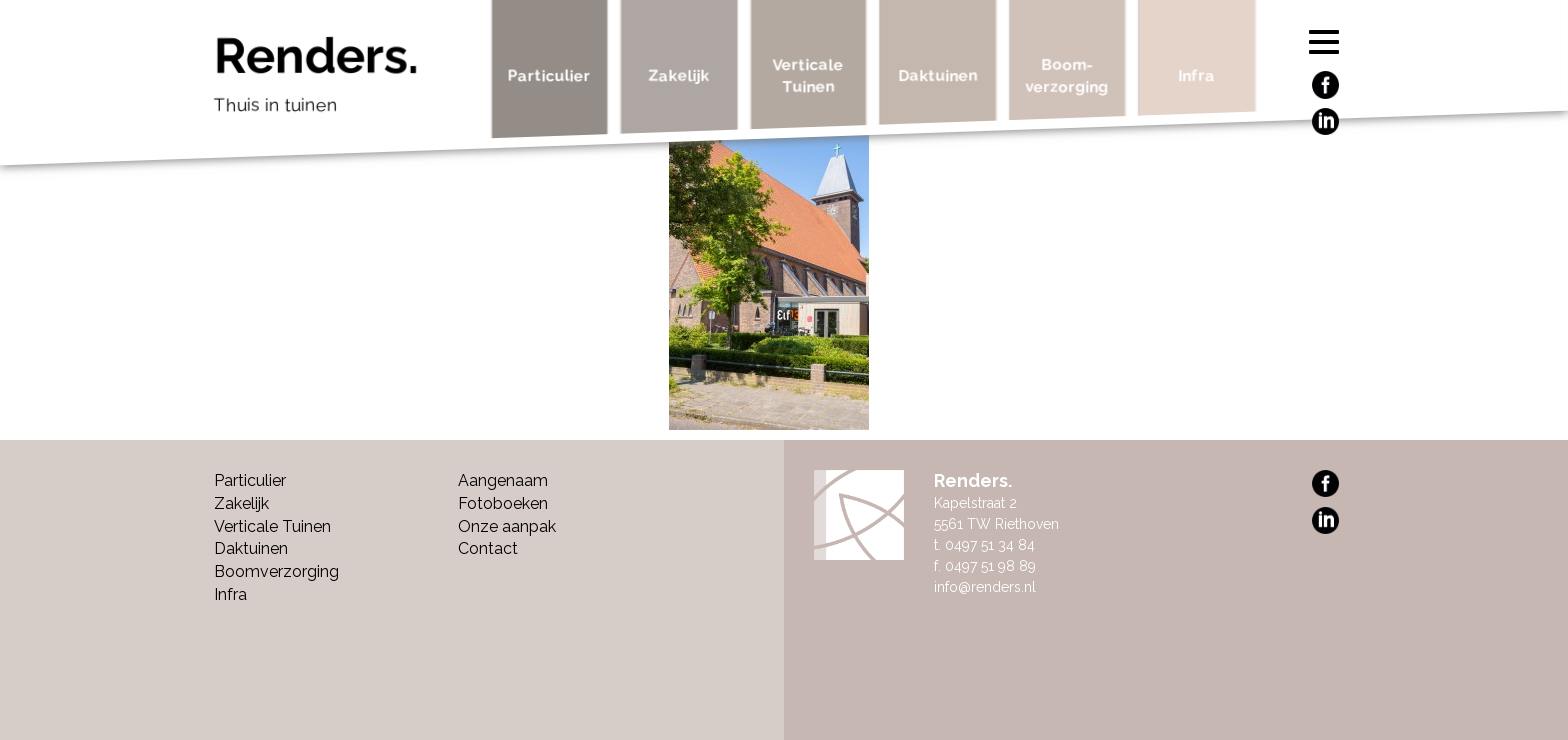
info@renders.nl (985, 587)
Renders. (345, 80)
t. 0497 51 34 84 (984, 545)
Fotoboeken (503, 503)
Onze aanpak (507, 526)
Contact (488, 548)
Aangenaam (503, 480)
